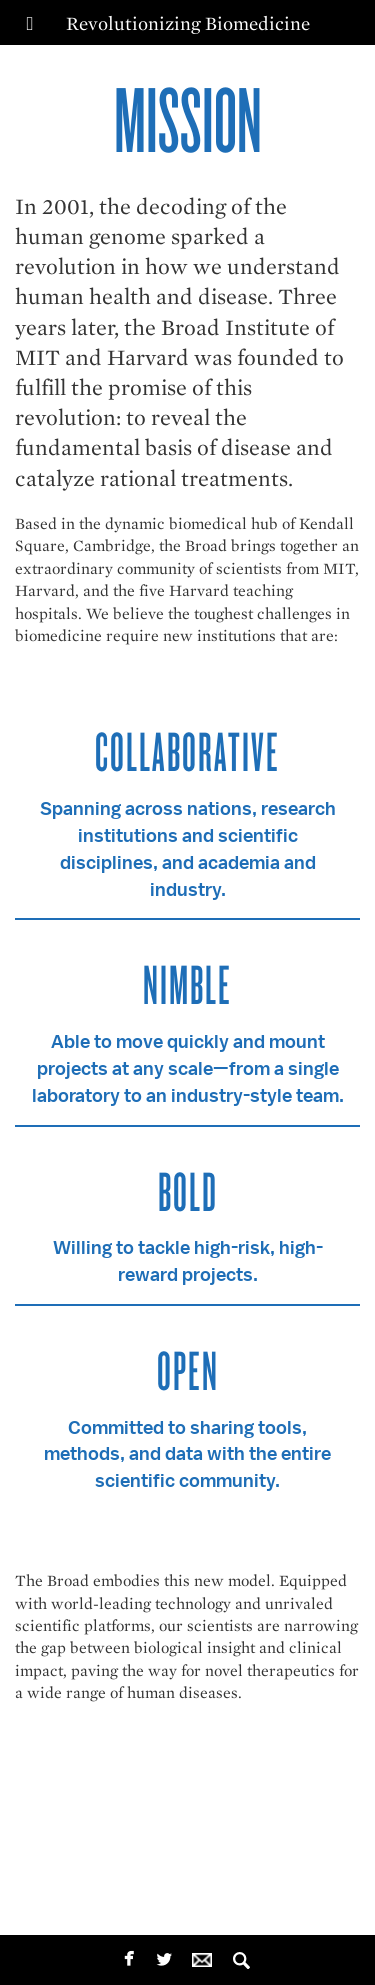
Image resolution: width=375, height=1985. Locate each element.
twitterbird (164, 1958)
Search (241, 1955)
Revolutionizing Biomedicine (188, 23)
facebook (129, 1956)
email (206, 1955)
